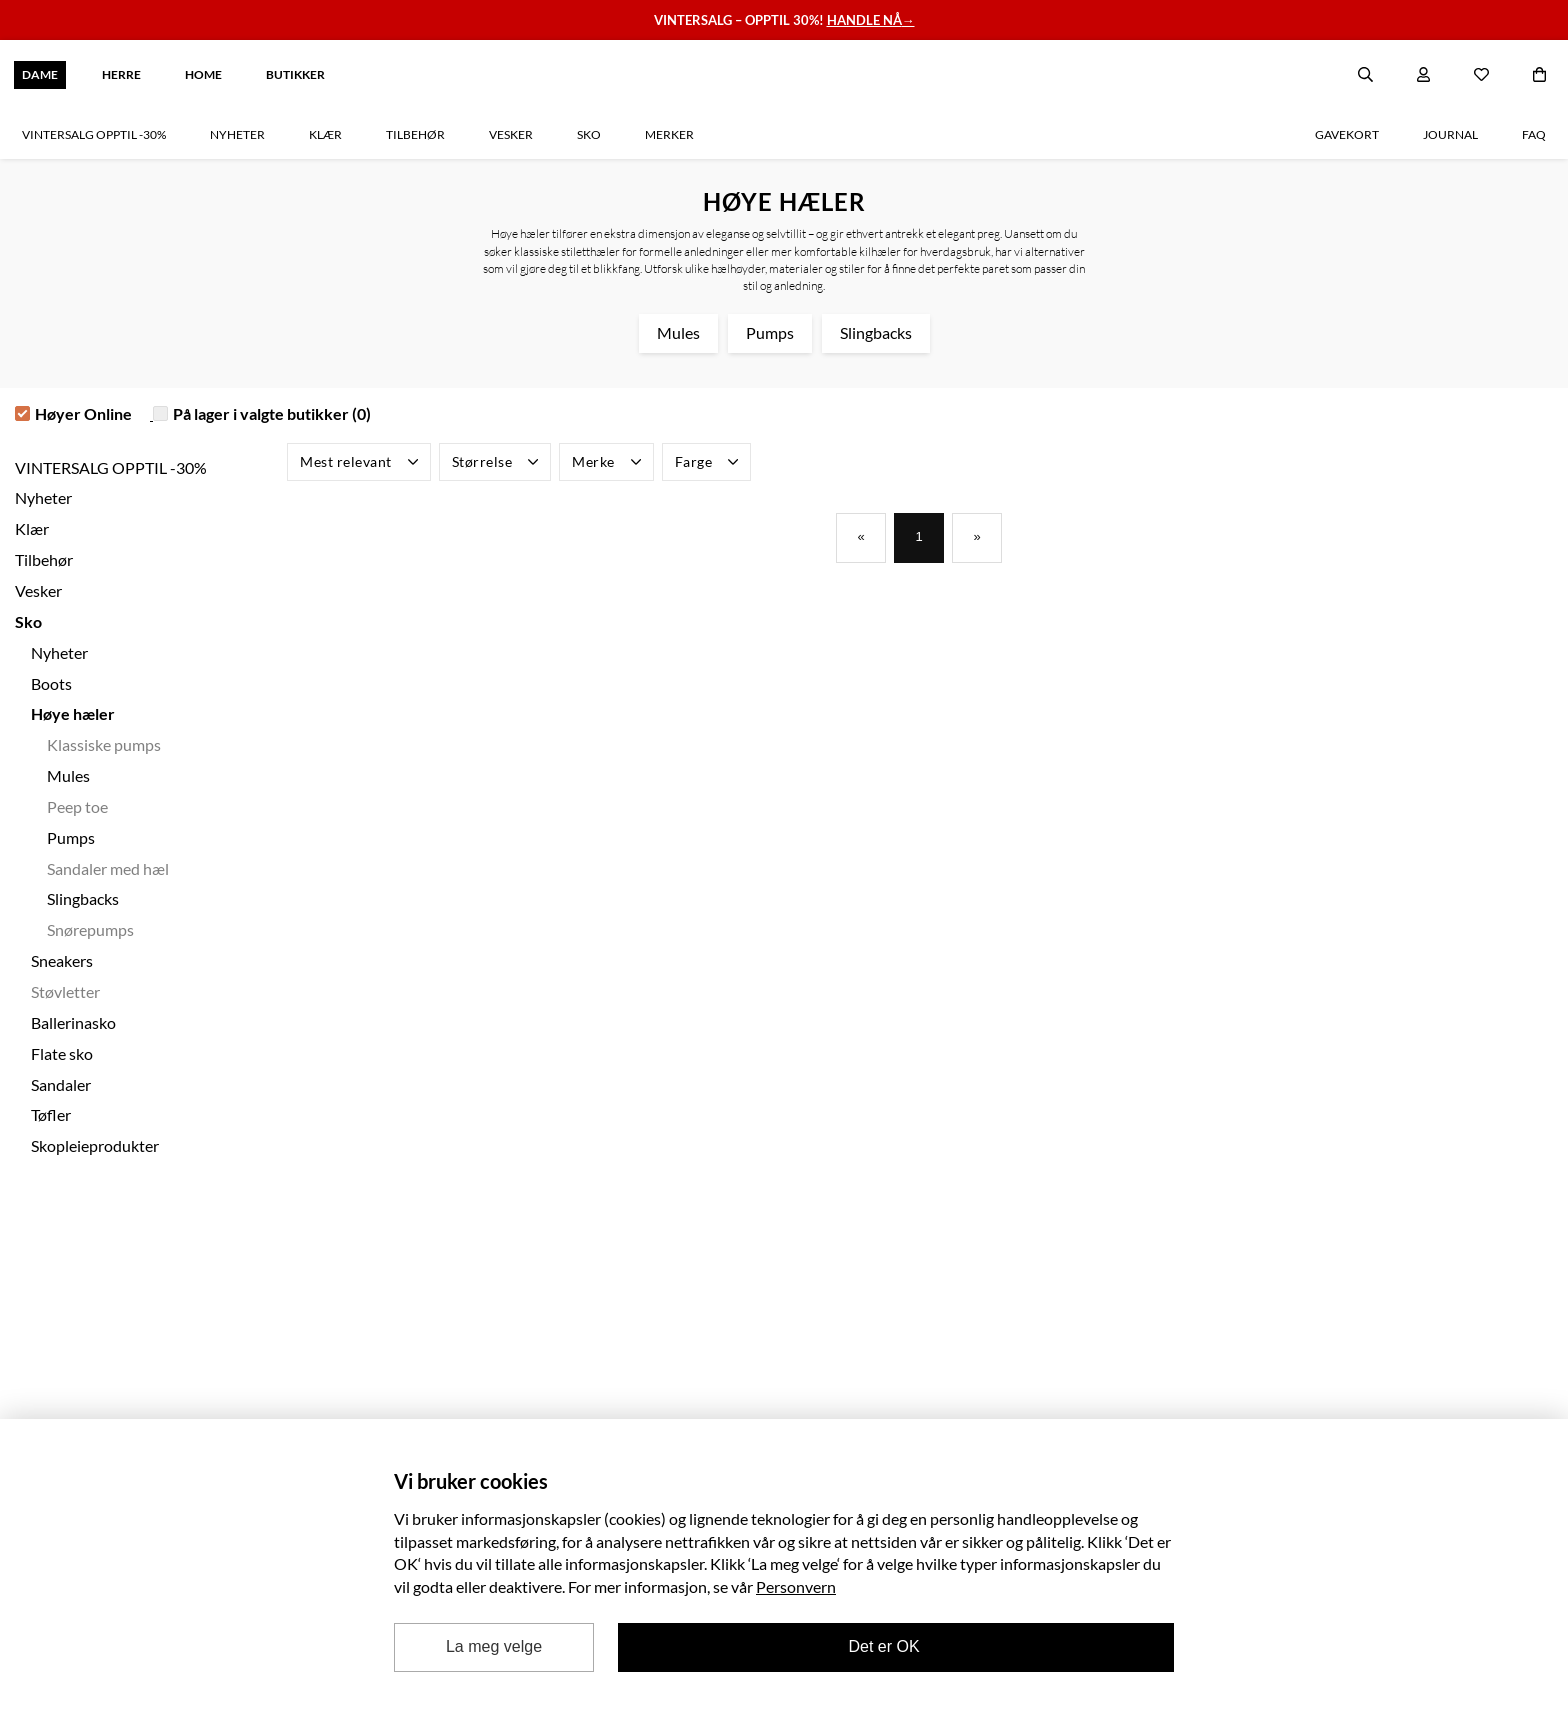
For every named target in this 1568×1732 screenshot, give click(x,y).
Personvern (796, 1586)
